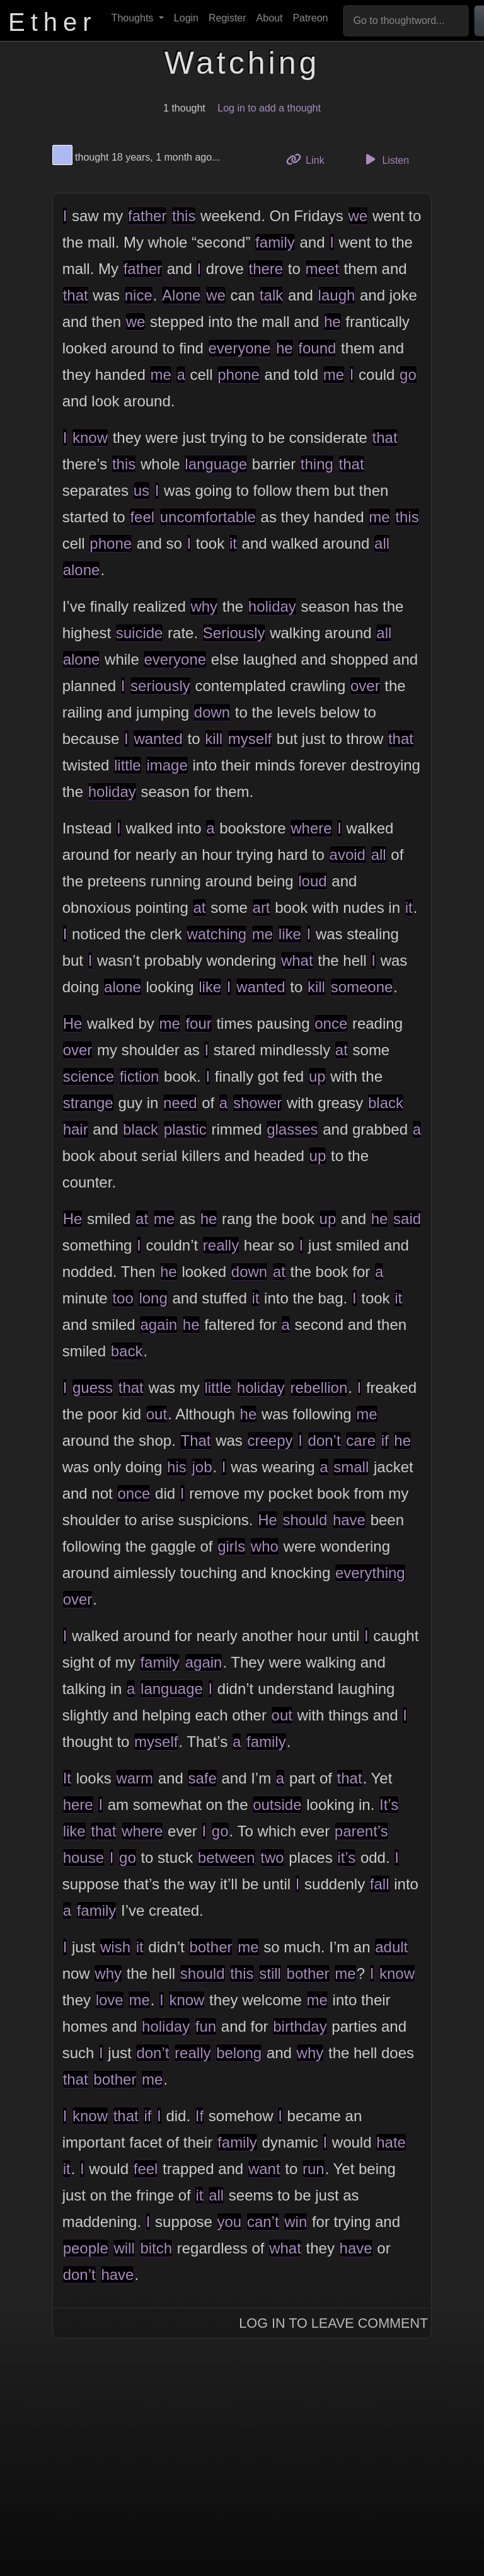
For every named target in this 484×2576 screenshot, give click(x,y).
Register (227, 18)
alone (81, 569)
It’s (388, 1804)
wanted (158, 738)
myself (250, 738)
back (127, 1351)
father (147, 215)
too (122, 1298)
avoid (348, 854)
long (153, 1298)
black (385, 1102)
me (160, 374)
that (75, 295)
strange (88, 1102)
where (311, 828)
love (110, 1999)
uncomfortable (208, 516)
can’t (263, 2221)
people (85, 2248)
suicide (139, 632)
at (199, 907)
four (198, 1023)
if (385, 1440)
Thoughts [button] (134, 18)
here (78, 1804)
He (73, 1023)
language (216, 463)
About (269, 18)
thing (317, 463)
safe (202, 1778)
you (229, 2221)
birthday (299, 2026)
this (183, 215)
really (221, 1245)
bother (210, 1946)
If (199, 2115)
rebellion (319, 1387)
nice (139, 295)
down (212, 712)
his (177, 1466)
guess (92, 1387)
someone (362, 986)
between (226, 1857)
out (156, 1414)
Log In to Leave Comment (333, 2323)
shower (257, 1102)
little (127, 765)
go (408, 374)
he (332, 321)
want (264, 2168)
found (317, 348)
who (265, 1546)
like (290, 933)
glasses (292, 1129)
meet (322, 268)
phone (238, 374)
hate (391, 2142)
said (407, 1218)
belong (239, 2052)
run (313, 2168)
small (351, 1466)
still (270, 1973)
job (202, 1466)
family (275, 242)
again (158, 1324)
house (83, 1857)
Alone (181, 295)
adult (391, 1946)
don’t (324, 1440)
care (361, 1440)
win (295, 2221)
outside (277, 1804)
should (305, 1519)
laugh (336, 295)
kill (213, 738)
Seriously (234, 632)
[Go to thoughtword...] (406, 21)
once (330, 1023)
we (358, 215)
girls (231, 1546)
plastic (185, 1129)
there (265, 268)
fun (205, 2026)
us (141, 490)
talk (271, 295)
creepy (270, 1440)
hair (75, 1129)
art (261, 907)
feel (142, 516)
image (166, 765)
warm (134, 1778)
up (317, 1076)
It (67, 1778)
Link (310, 159)
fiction (139, 1076)
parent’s (361, 1831)
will (123, 2248)
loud (312, 881)
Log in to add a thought (269, 108)
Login (186, 18)
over (365, 685)
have (349, 1519)
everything (370, 1572)
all (381, 543)
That (195, 1440)
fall (379, 1883)
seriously (160, 685)
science (88, 1076)
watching (216, 933)
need (180, 1102)
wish (115, 1946)
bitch (156, 2248)
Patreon (310, 18)
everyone (240, 348)
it (233, 543)
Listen (385, 159)
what (297, 960)
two (272, 1857)
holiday (272, 606)
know (90, 437)
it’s (346, 1857)
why (203, 606)
